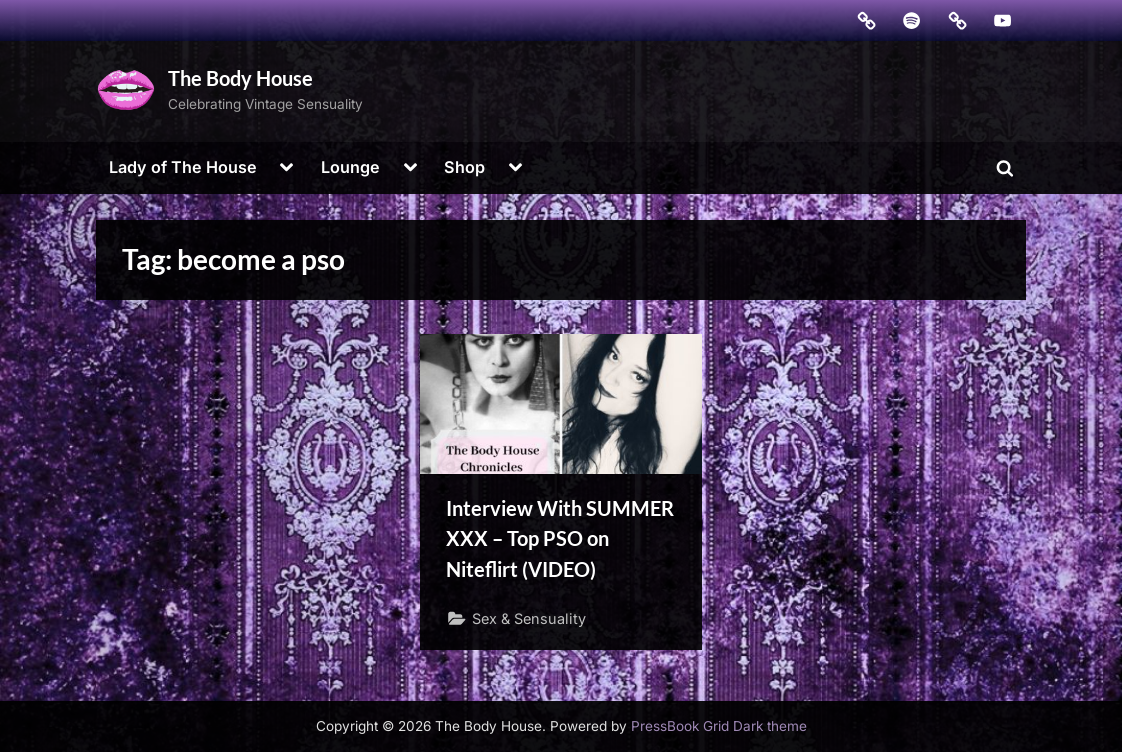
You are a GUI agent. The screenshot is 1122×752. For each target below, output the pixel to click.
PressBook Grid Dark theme (719, 726)
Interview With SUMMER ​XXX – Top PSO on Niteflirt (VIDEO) (560, 538)
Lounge (350, 167)
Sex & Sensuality (529, 618)
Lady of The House (183, 167)
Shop (464, 167)
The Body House (240, 78)
